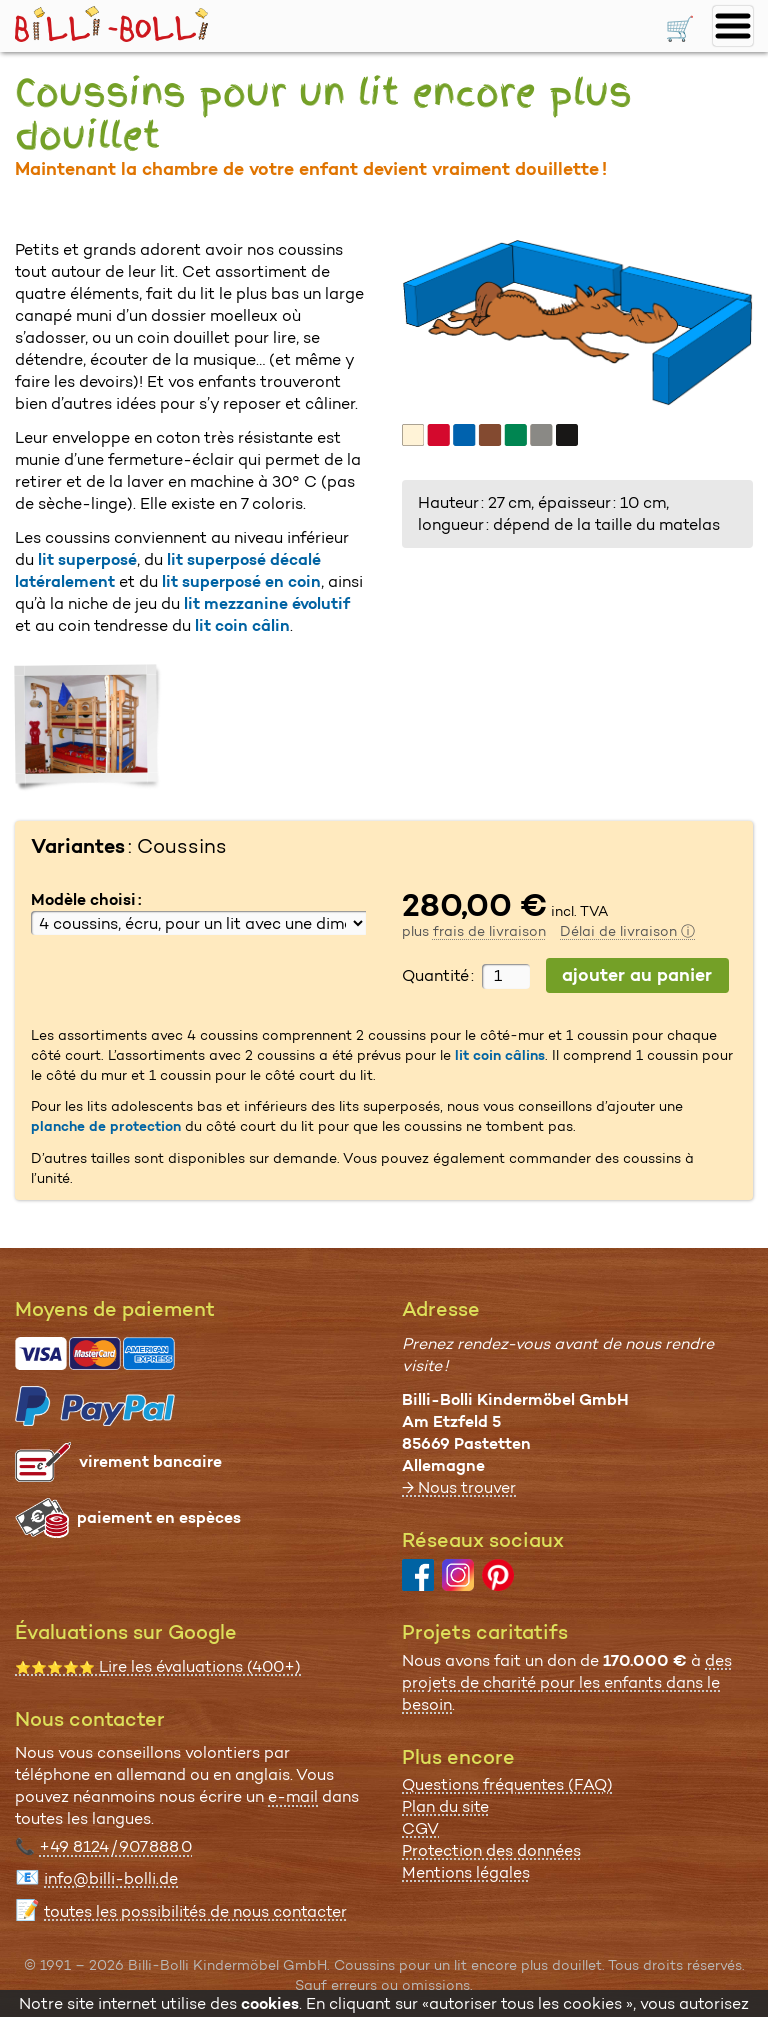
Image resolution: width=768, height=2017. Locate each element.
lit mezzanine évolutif (267, 603)
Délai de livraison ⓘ (627, 931)
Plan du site (445, 1806)
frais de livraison (489, 931)
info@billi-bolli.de (111, 1878)
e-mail (293, 1796)
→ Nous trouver (459, 1487)
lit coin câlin (242, 625)
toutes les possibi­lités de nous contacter (195, 1911)
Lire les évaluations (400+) (158, 1666)
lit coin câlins (500, 1055)
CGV (420, 1828)
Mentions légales (466, 1872)
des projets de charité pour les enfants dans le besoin (567, 1682)
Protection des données (491, 1850)
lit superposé (87, 559)
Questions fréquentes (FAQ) (507, 1784)
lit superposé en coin (241, 581)
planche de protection (106, 1126)
